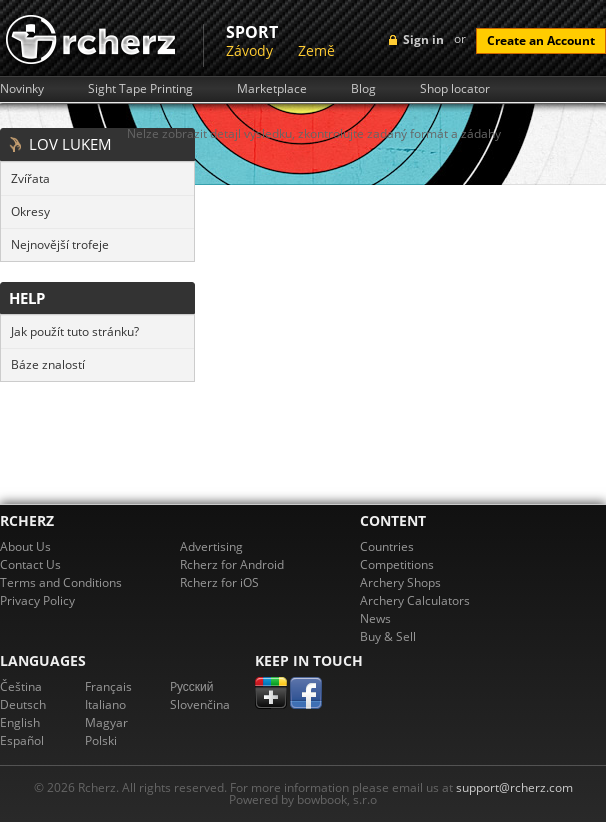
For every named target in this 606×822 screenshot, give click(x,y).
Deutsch (23, 704)
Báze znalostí (48, 364)
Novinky (22, 89)
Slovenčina (200, 704)
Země (316, 50)
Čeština (21, 686)
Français (108, 686)
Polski (101, 740)
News (375, 618)
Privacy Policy (37, 600)
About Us (25, 546)
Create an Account (541, 40)
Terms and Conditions (61, 582)
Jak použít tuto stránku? (75, 331)
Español (22, 740)
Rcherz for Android (232, 564)
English (20, 722)
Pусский (192, 686)
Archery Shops (400, 582)
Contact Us (30, 564)
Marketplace (272, 89)
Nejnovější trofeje (60, 244)
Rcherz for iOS (219, 582)
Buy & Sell (388, 636)
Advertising (211, 546)
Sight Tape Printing (140, 89)
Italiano (105, 704)
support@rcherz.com (514, 787)
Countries (387, 546)
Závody (249, 50)
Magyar (106, 722)
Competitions (397, 564)
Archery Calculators (415, 600)
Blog (363, 89)
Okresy (30, 211)
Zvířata (30, 178)
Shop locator (455, 89)
